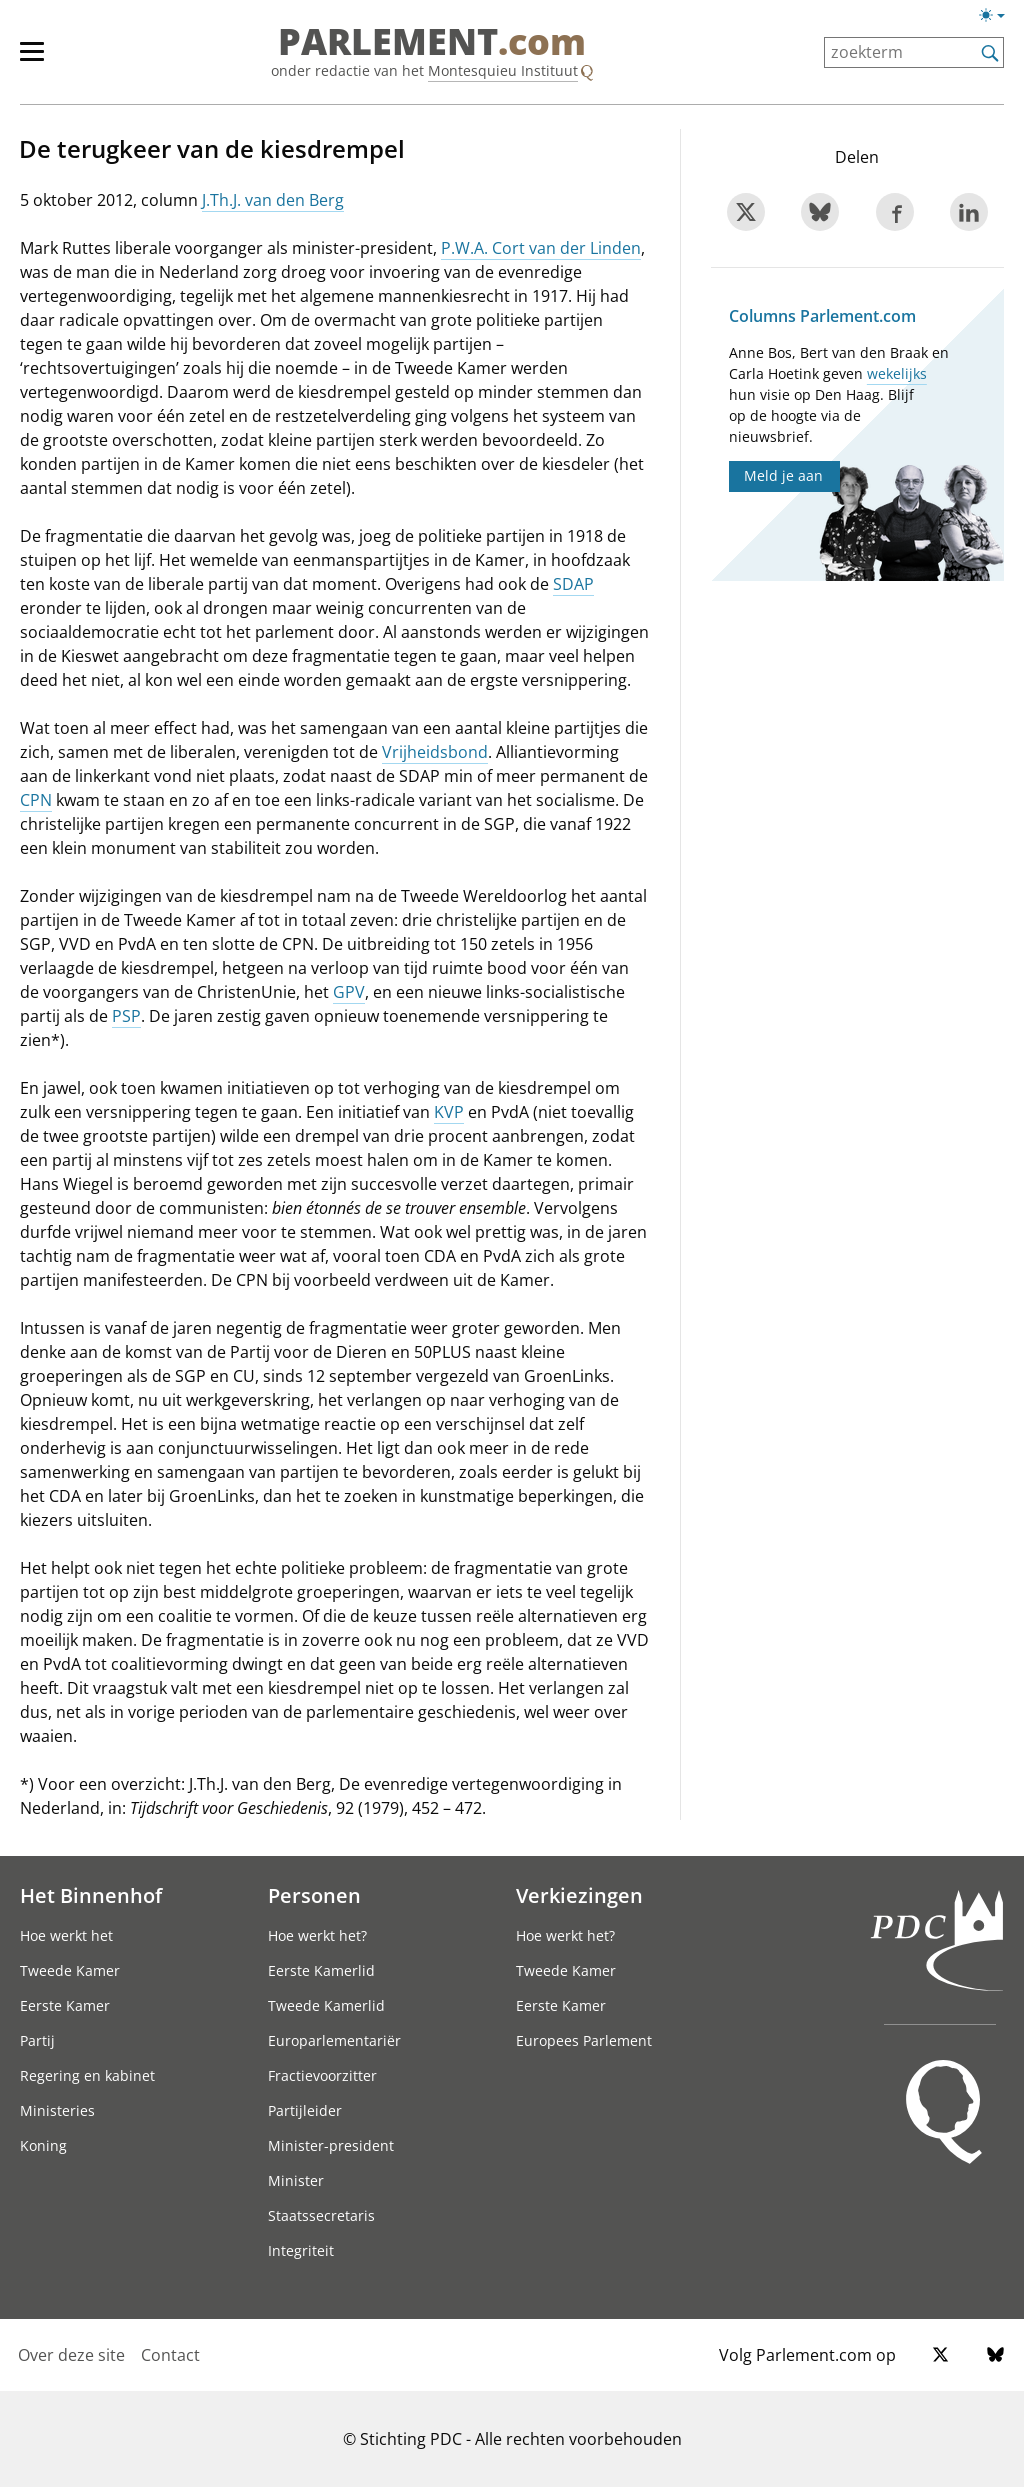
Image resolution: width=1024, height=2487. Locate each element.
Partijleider (305, 2110)
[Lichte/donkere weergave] (998, 19)
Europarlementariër (334, 2040)
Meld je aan (783, 475)
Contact (170, 2355)
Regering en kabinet (87, 2075)
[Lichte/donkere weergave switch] (998, 16)
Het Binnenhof (91, 1895)
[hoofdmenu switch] (32, 60)
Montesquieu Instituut (503, 70)
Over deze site (71, 2355)
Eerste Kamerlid (321, 1970)
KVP (449, 1112)
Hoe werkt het (66, 1935)
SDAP (573, 584)
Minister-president (331, 2145)
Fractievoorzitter (322, 2075)
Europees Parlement (584, 2040)
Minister (296, 2180)
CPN (36, 800)
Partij (37, 2040)
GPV (349, 992)
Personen (314, 1895)
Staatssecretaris (321, 2215)
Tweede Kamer (70, 1970)
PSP (126, 1016)
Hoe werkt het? (317, 1935)
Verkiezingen (579, 1895)
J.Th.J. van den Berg (273, 200)
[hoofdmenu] (42, 60)
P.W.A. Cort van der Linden (541, 248)
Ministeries (57, 2110)
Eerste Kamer (65, 2005)
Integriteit (301, 2250)
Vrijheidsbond (435, 752)
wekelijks (897, 373)
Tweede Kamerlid (326, 2005)
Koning (43, 2145)
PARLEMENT (432, 42)
